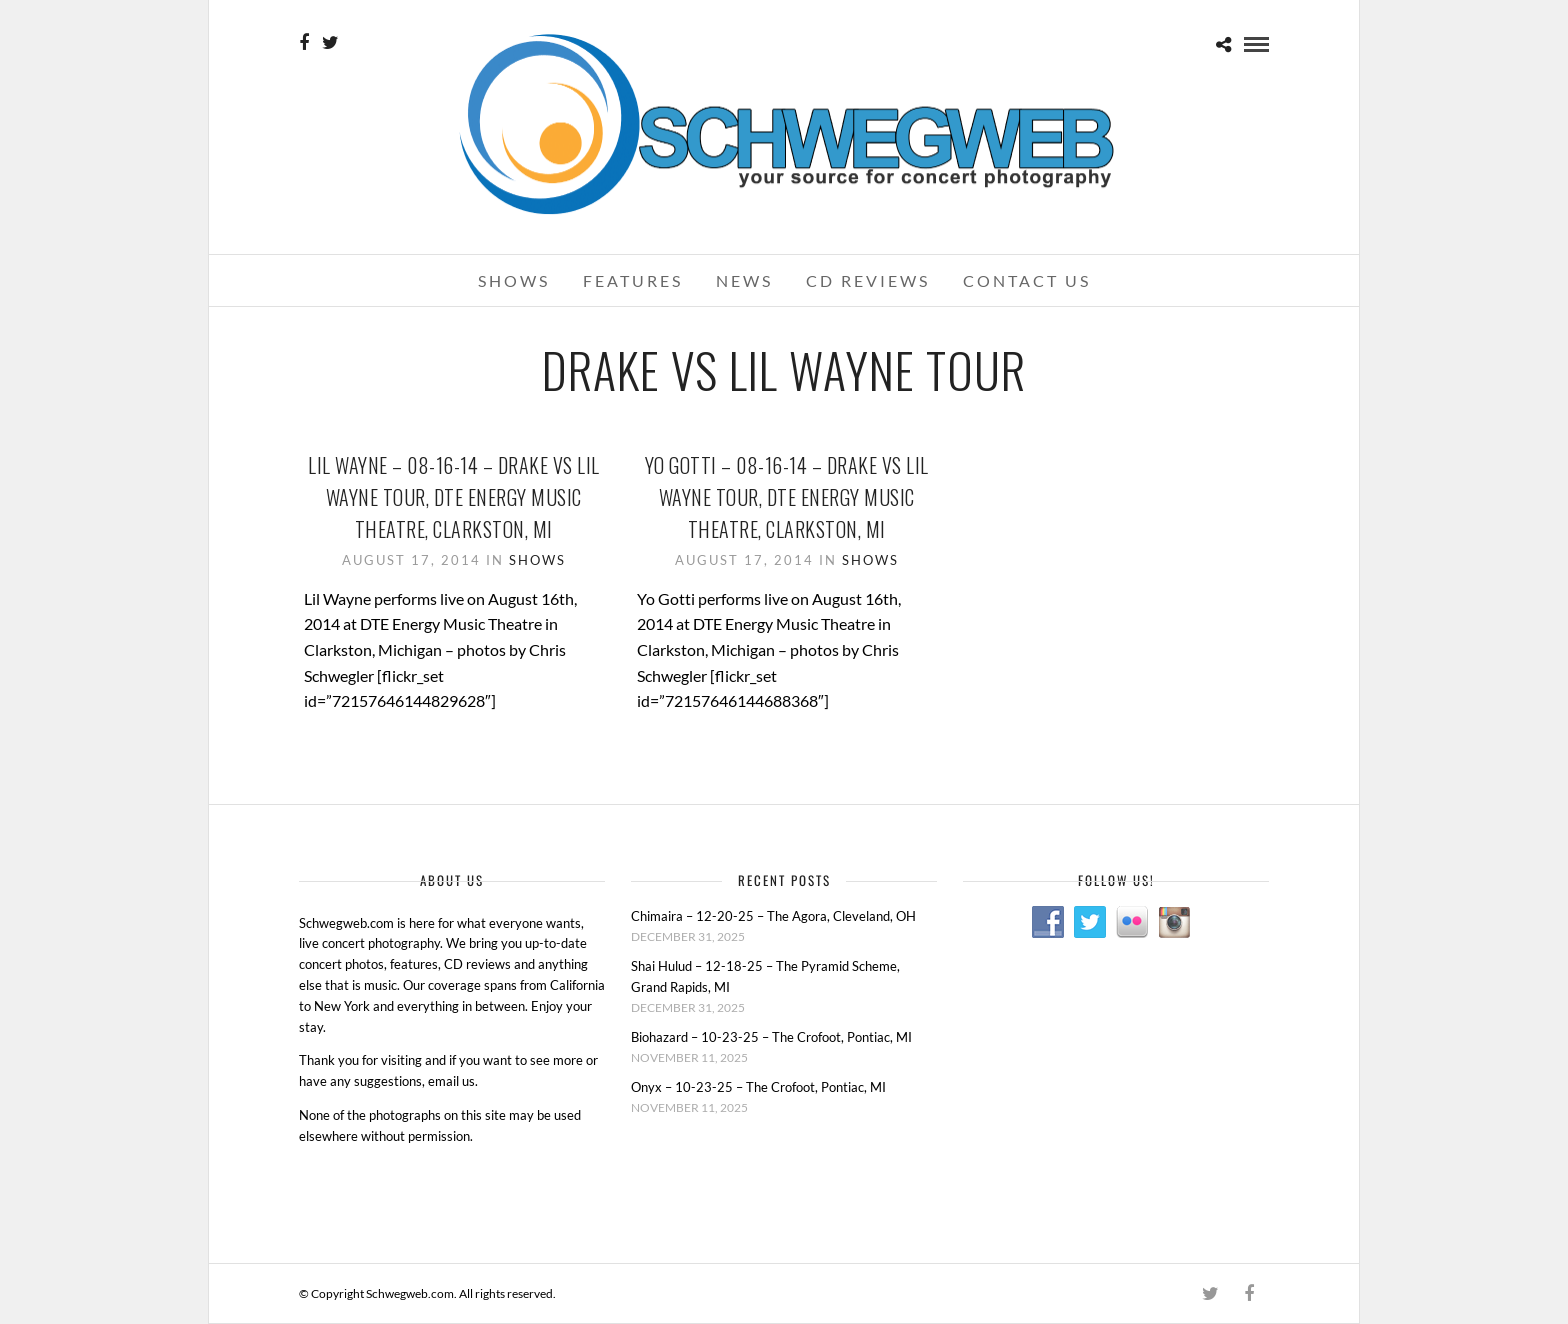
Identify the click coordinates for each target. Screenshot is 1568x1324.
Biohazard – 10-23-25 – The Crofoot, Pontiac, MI (771, 1037)
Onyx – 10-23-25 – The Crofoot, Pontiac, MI (758, 1087)
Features (633, 280)
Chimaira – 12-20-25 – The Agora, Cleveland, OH (773, 916)
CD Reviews (868, 280)
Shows (514, 280)
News (744, 280)
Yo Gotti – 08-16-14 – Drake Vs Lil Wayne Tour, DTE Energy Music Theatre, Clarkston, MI (787, 497)
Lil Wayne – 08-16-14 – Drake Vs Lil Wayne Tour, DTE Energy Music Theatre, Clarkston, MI (454, 497)
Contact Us (1027, 280)
